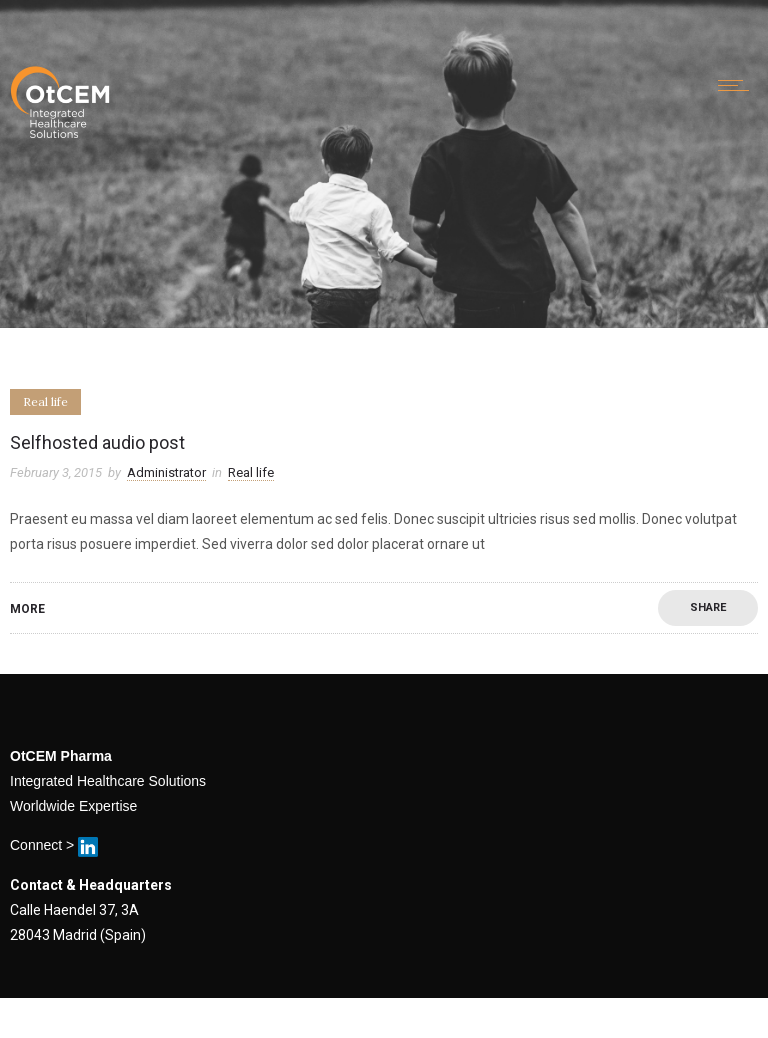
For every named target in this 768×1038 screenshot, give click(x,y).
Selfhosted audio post (97, 442)
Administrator (166, 472)
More (27, 609)
